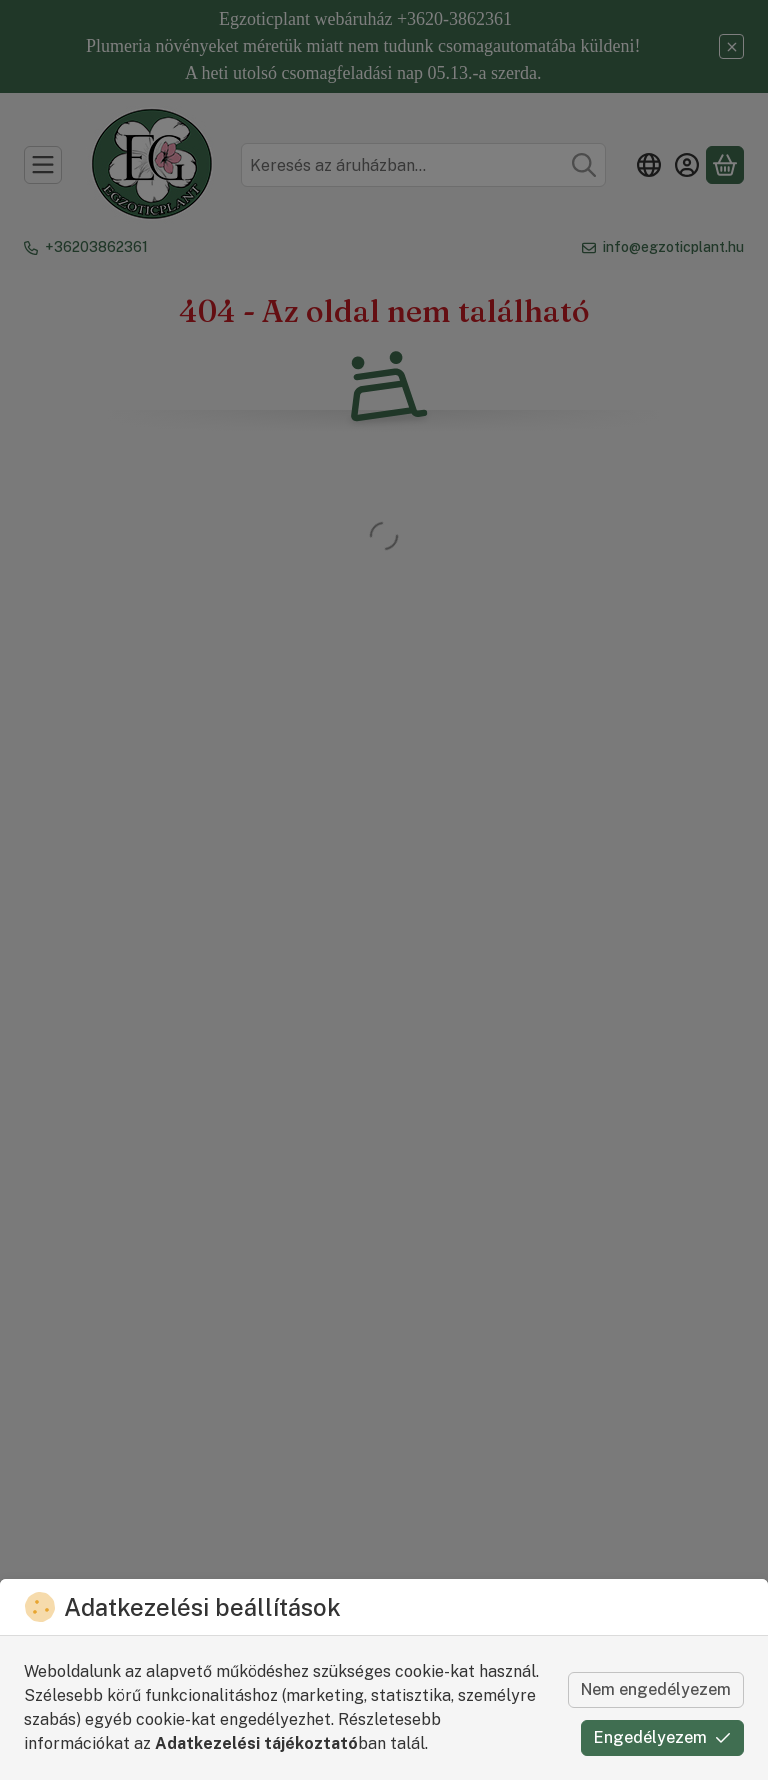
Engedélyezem (662, 1737)
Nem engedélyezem (656, 1689)
